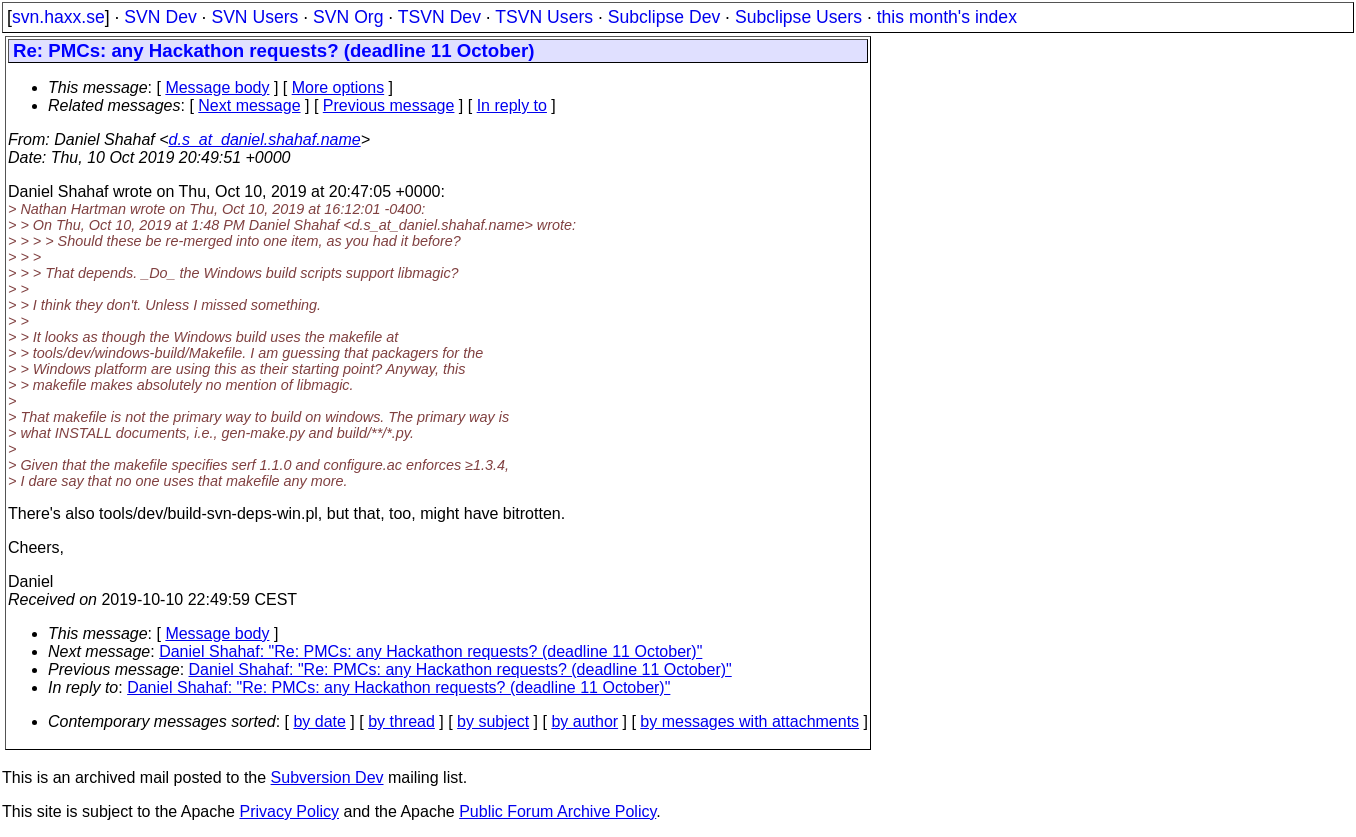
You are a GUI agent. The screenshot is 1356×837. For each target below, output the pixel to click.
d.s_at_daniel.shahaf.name (265, 139)
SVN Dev (160, 17)
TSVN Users (544, 17)
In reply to (512, 105)
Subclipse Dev (664, 17)
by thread (401, 721)
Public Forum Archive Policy (557, 811)
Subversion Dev (327, 777)
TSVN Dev (439, 17)
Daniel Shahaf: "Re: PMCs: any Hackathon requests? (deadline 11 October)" (430, 651)
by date (319, 721)
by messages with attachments (749, 721)
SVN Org (348, 17)
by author (584, 721)
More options (338, 87)
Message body (217, 87)
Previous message (389, 105)
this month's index (947, 17)
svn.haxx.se (58, 17)
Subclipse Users (798, 17)
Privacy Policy (289, 811)
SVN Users (254, 17)
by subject (493, 721)
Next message (249, 105)
